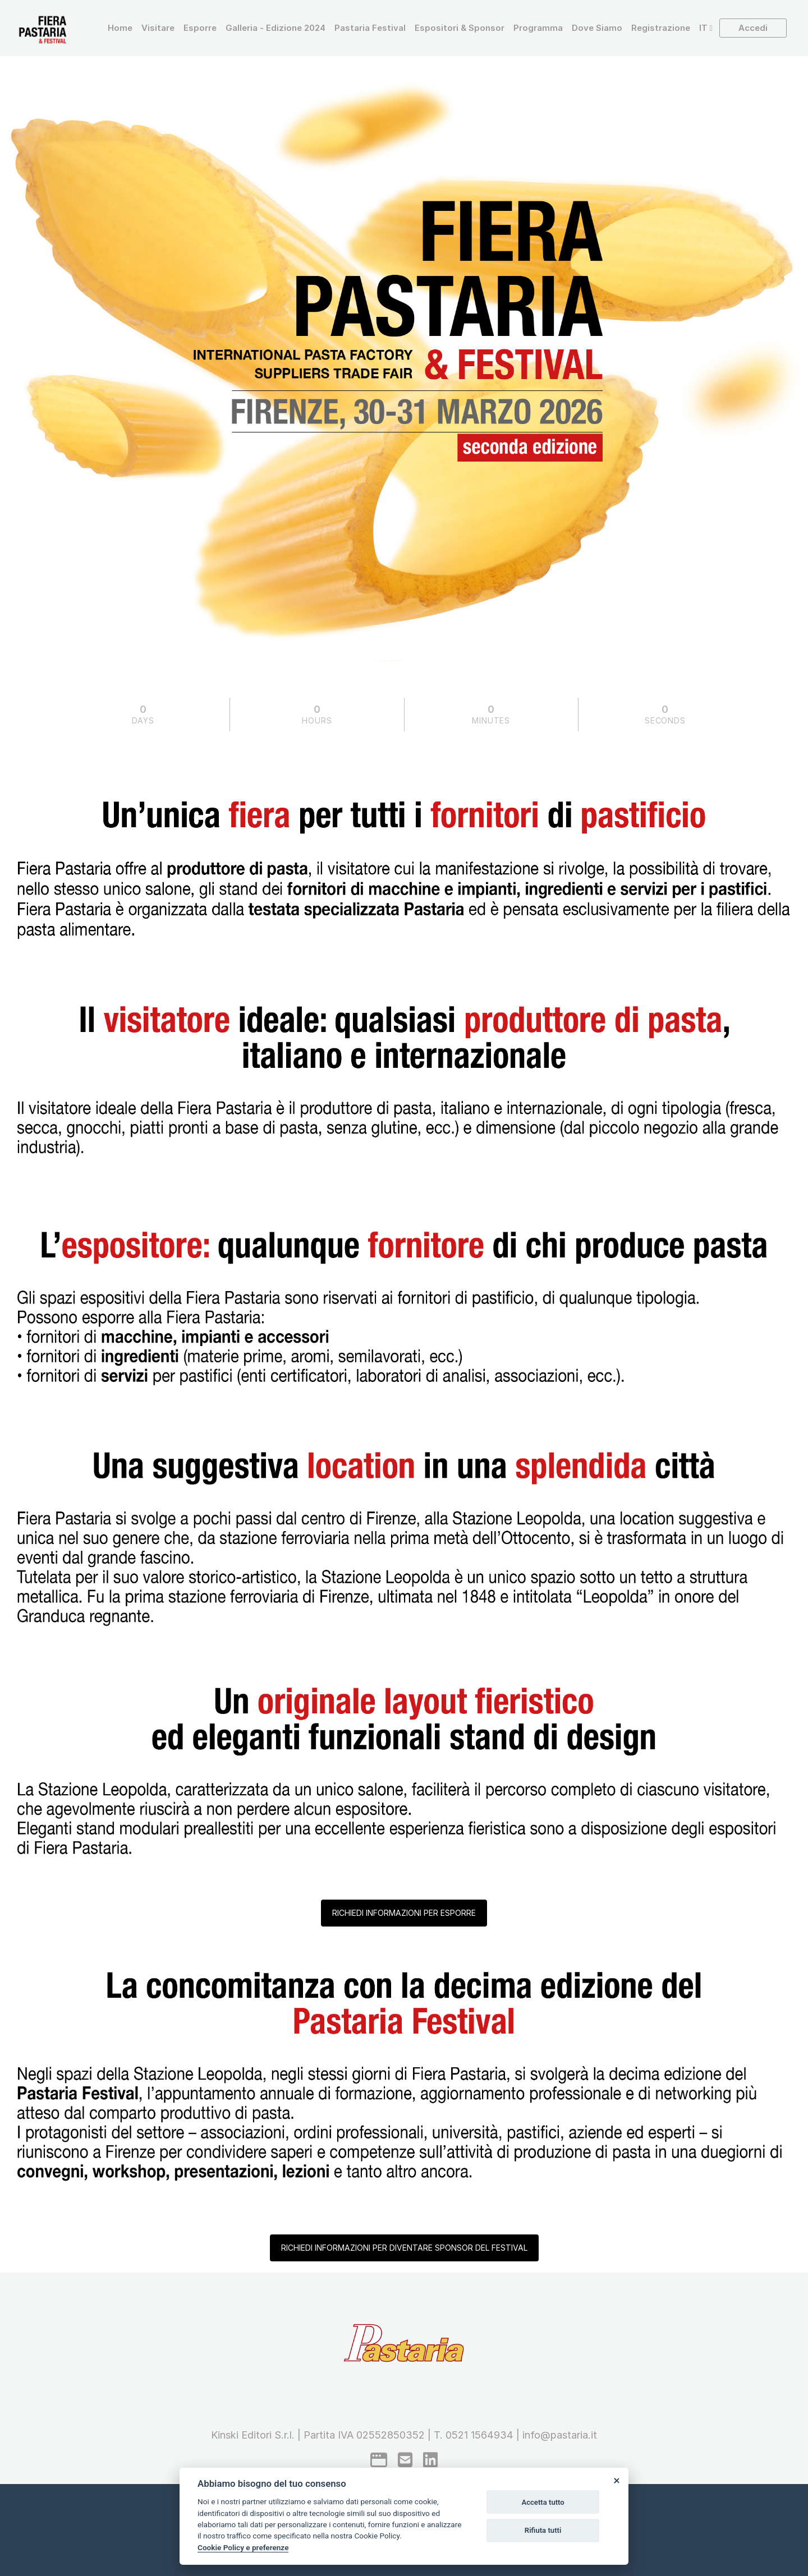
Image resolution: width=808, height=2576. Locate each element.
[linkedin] (430, 2460)
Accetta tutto (542, 2502)
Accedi (753, 27)
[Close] (616, 2480)
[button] (706, 28)
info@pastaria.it (559, 2435)
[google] (378, 2460)
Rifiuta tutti (543, 2530)
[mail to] (405, 2460)
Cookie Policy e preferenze (243, 2547)
